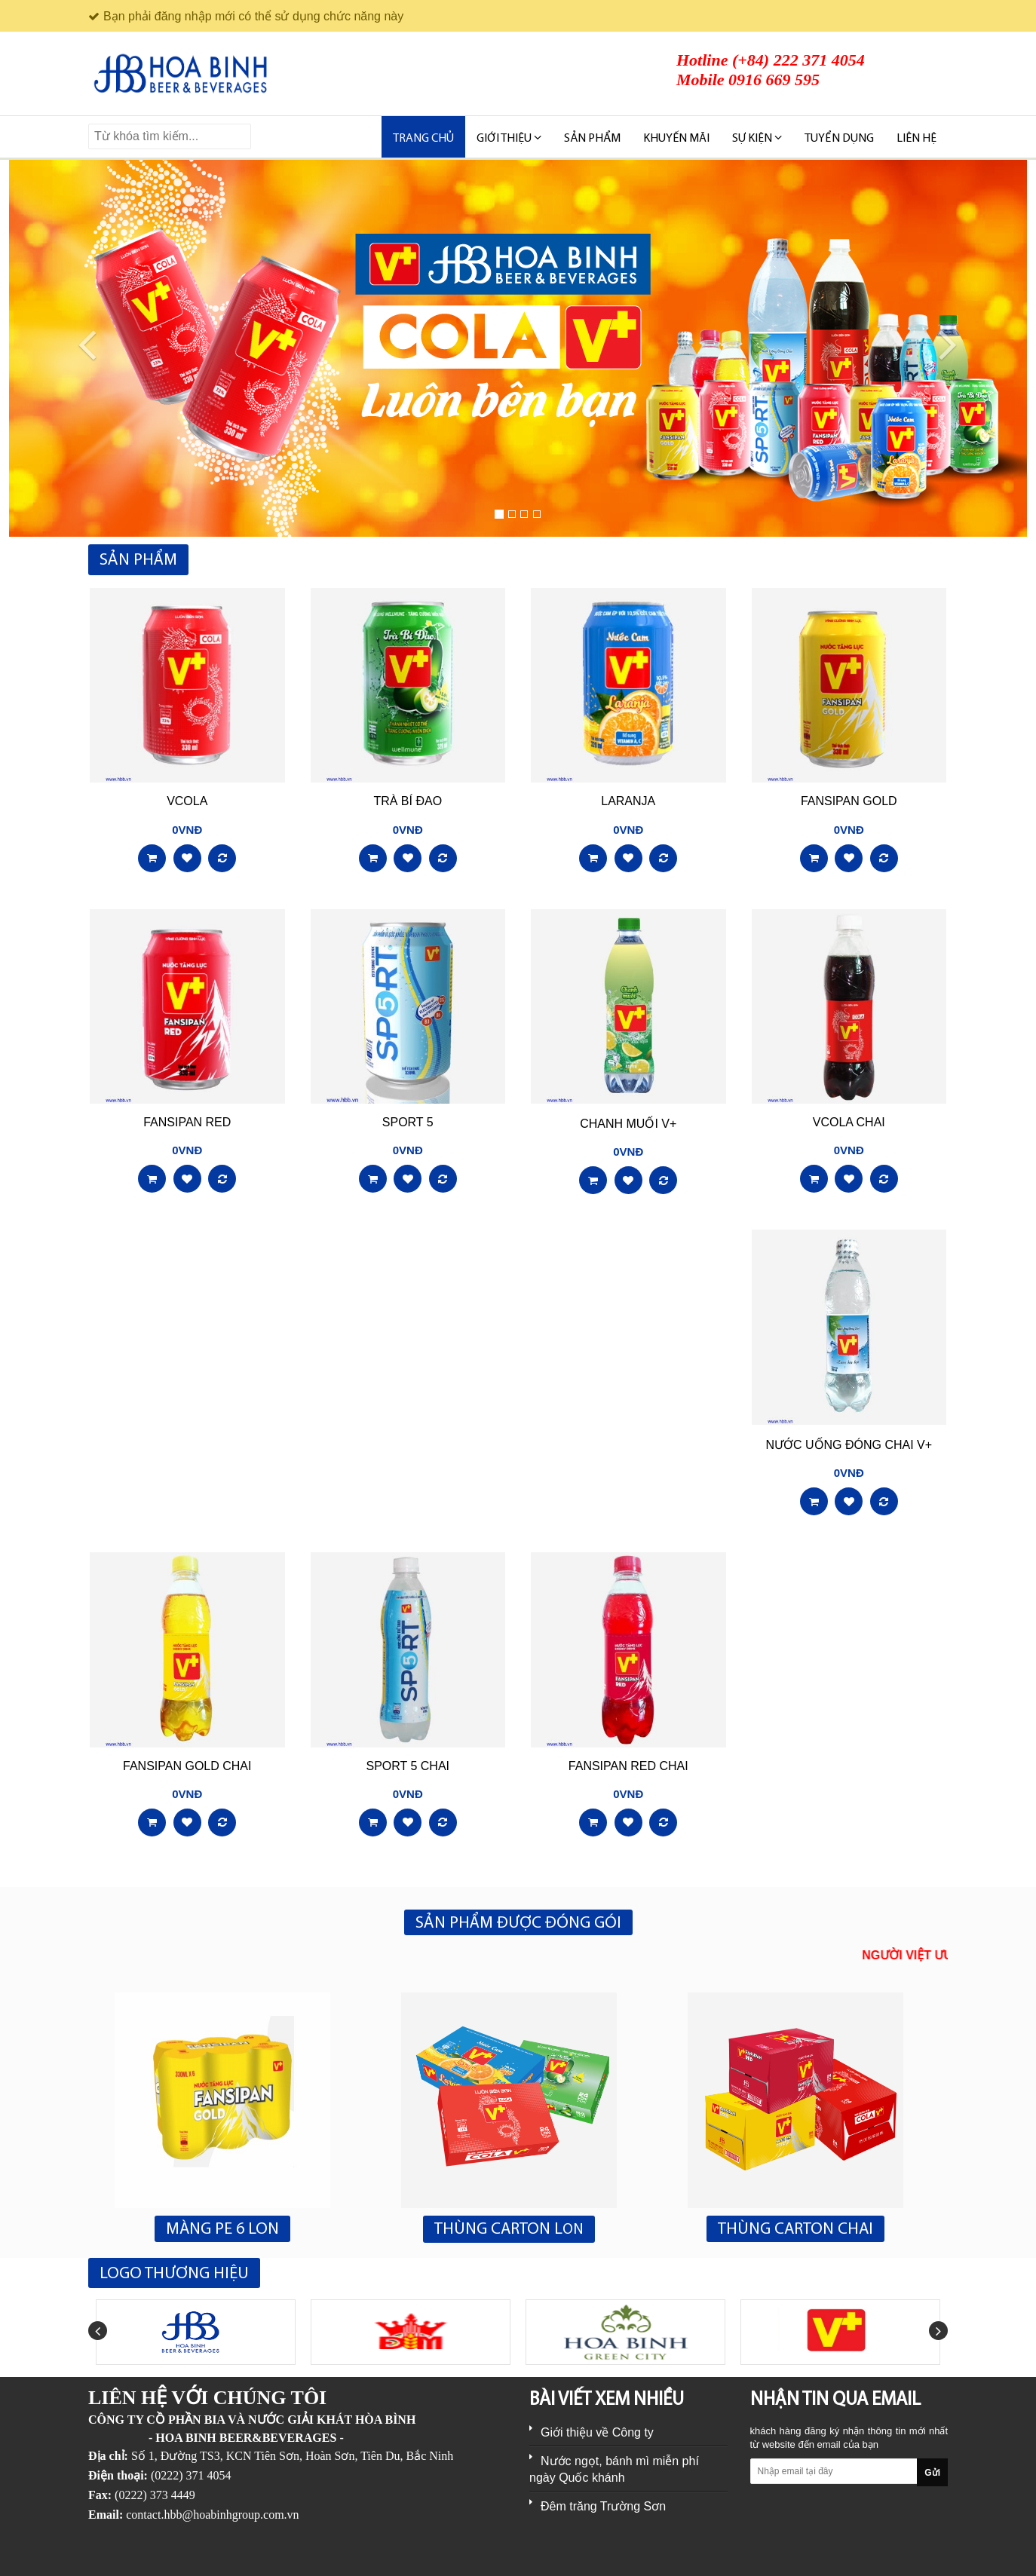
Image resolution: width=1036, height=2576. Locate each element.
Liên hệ (916, 139)
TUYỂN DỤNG (839, 139)
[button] (77, 348)
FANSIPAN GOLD (849, 801)
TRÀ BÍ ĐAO (407, 801)
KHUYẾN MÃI (676, 139)
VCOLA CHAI (849, 1122)
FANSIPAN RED (187, 1122)
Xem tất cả (918, 560)
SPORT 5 (408, 1122)
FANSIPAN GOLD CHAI (187, 1766)
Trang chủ (423, 139)
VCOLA (187, 801)
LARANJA (628, 801)
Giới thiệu (509, 138)
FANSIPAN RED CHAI (628, 1766)
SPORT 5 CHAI (407, 1766)
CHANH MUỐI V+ (628, 1123)
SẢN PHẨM (592, 139)
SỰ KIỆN (757, 138)
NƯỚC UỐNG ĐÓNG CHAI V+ (848, 1444)
